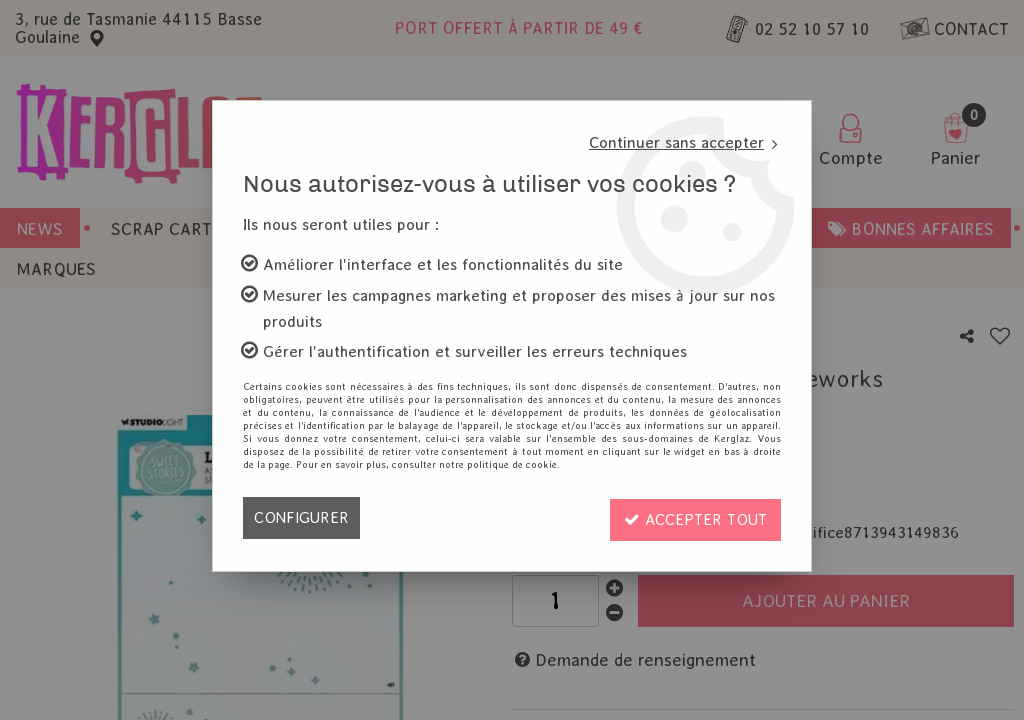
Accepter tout (693, 517)
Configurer (301, 517)
